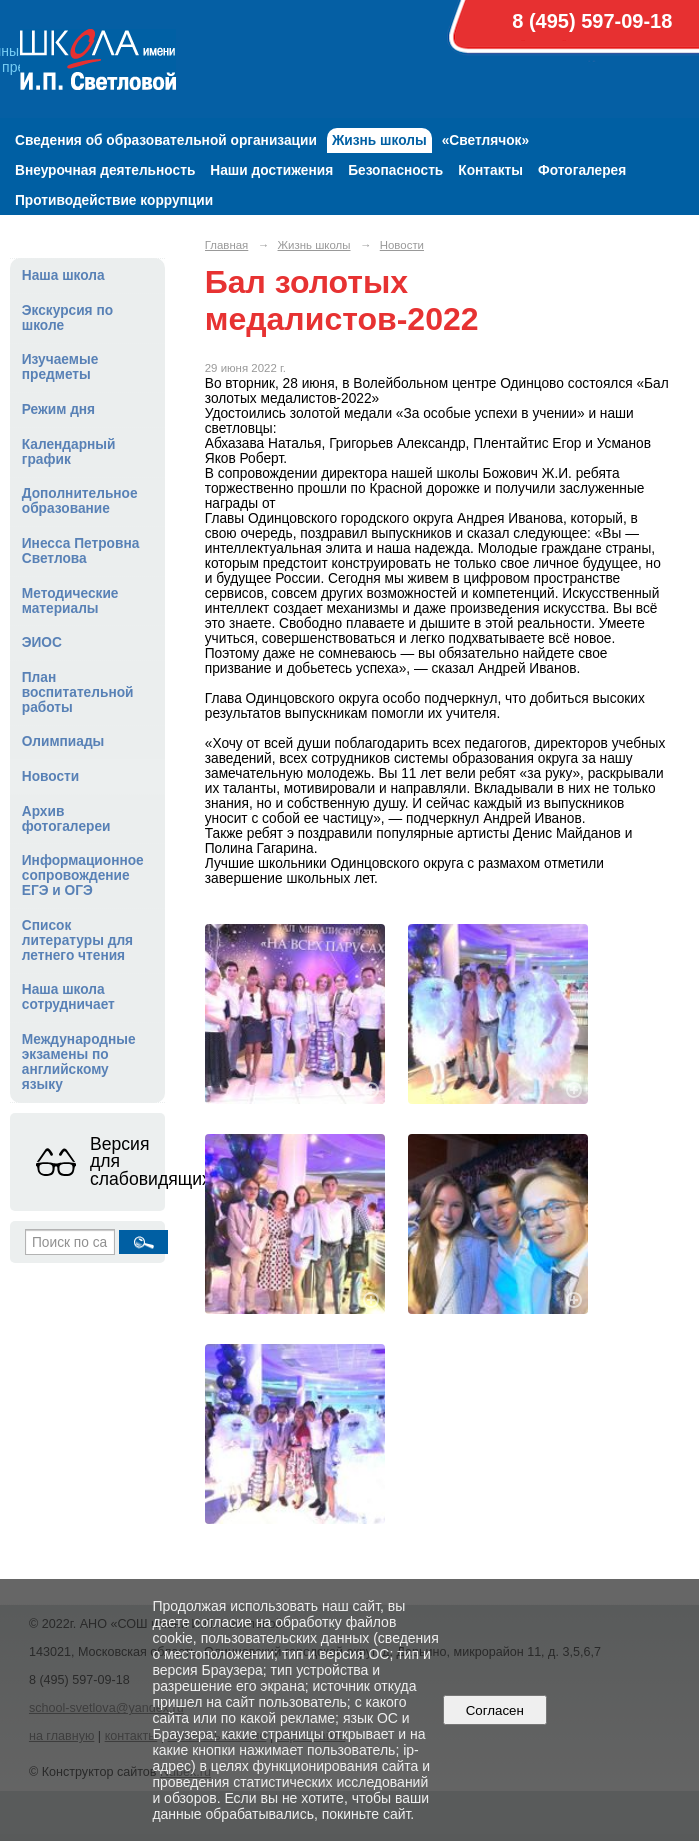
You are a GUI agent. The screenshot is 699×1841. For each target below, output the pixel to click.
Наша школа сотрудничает (68, 997)
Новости (51, 776)
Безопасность (395, 170)
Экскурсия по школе (67, 318)
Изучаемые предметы (60, 367)
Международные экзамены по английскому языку (79, 1062)
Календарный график (69, 452)
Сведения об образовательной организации (166, 140)
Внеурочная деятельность (105, 170)
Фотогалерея (582, 170)
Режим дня (58, 409)
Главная (227, 245)
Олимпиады (63, 741)
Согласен (494, 1710)
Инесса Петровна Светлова (81, 551)
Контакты (490, 170)
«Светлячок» (485, 140)
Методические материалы (70, 601)
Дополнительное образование (80, 501)
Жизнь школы (379, 140)
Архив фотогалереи (66, 819)
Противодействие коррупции (114, 200)
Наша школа (63, 275)
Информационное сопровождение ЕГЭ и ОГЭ (83, 875)
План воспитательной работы (78, 692)
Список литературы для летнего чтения (77, 940)
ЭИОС (42, 642)
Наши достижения (271, 170)
